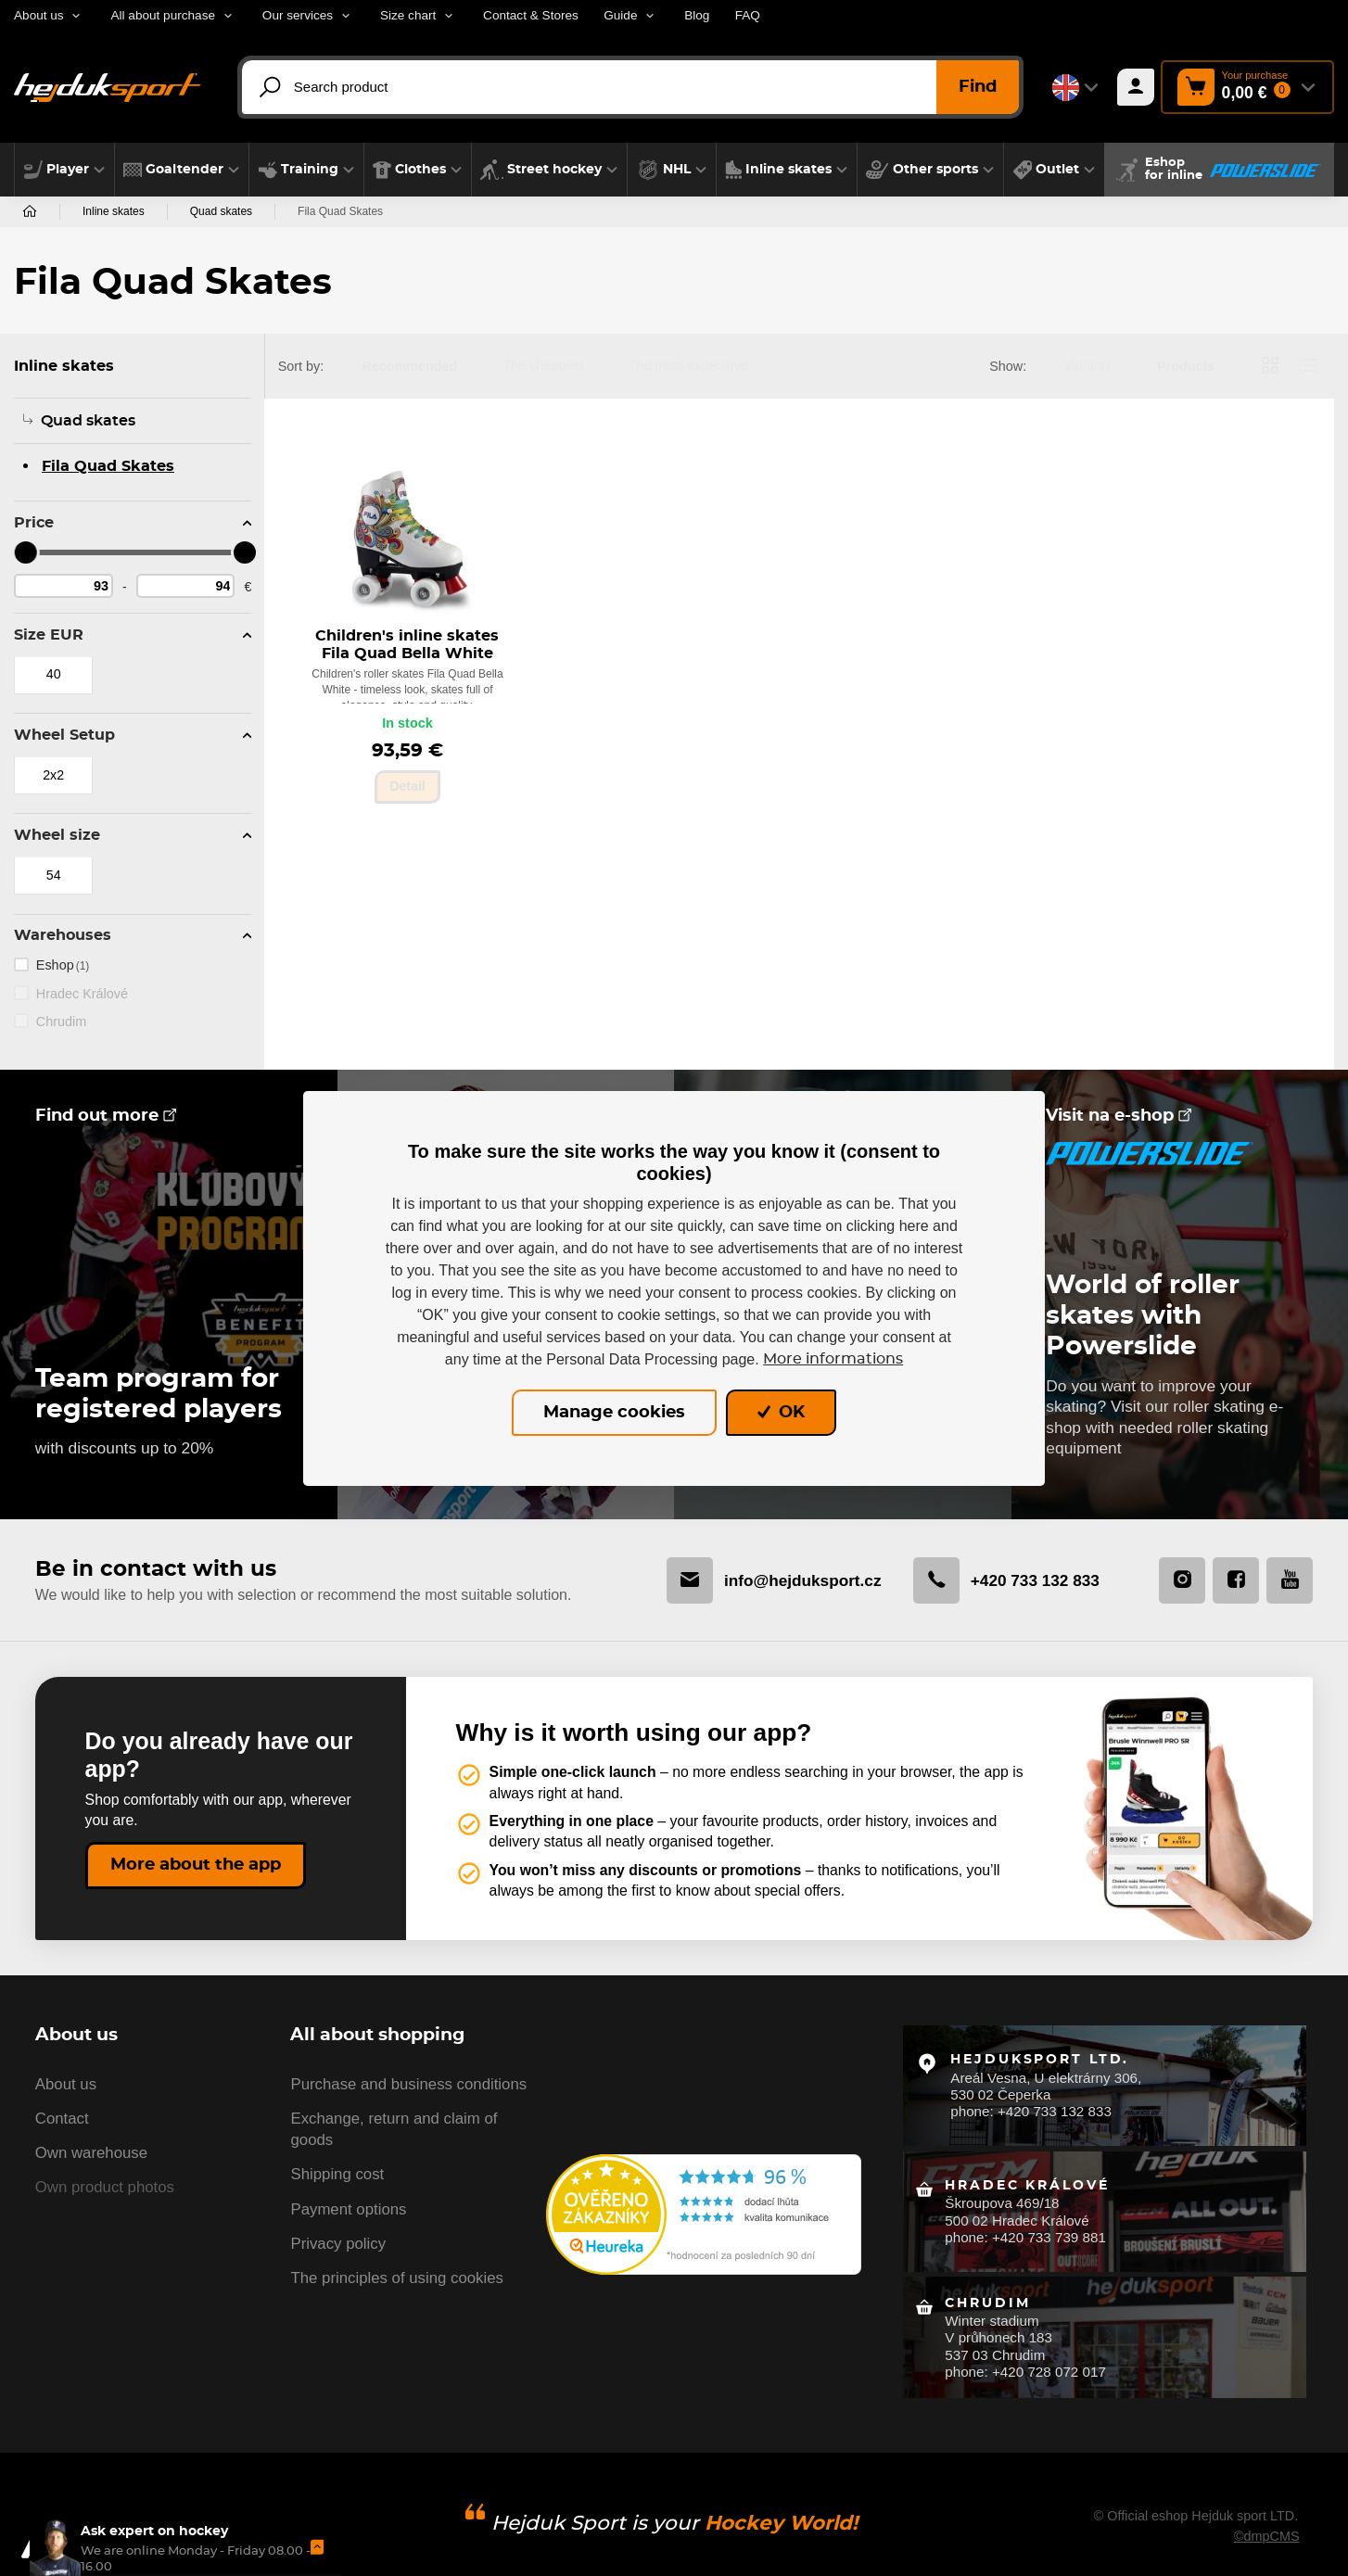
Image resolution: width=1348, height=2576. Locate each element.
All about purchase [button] (162, 15)
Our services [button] (297, 15)
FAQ (747, 15)
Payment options (348, 2212)
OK (781, 1412)
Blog (696, 15)
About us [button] (39, 15)
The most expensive (688, 365)
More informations (833, 1358)
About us (65, 2087)
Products (1185, 366)
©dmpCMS (1266, 2516)
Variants (1087, 365)
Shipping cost (337, 2178)
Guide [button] (620, 15)
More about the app (195, 1865)
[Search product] (640, 87)
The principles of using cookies (396, 2281)
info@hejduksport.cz (764, 1580)
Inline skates (114, 211)
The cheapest (542, 365)
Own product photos (104, 2191)
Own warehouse (91, 2156)
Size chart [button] (408, 15)
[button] (64, 170)
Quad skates (221, 211)
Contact (62, 2122)
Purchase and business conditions (408, 2087)
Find (978, 87)
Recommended (409, 366)
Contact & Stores (531, 15)
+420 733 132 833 (1003, 1580)
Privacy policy (338, 2247)
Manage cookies (614, 1412)
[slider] (25, 552)
